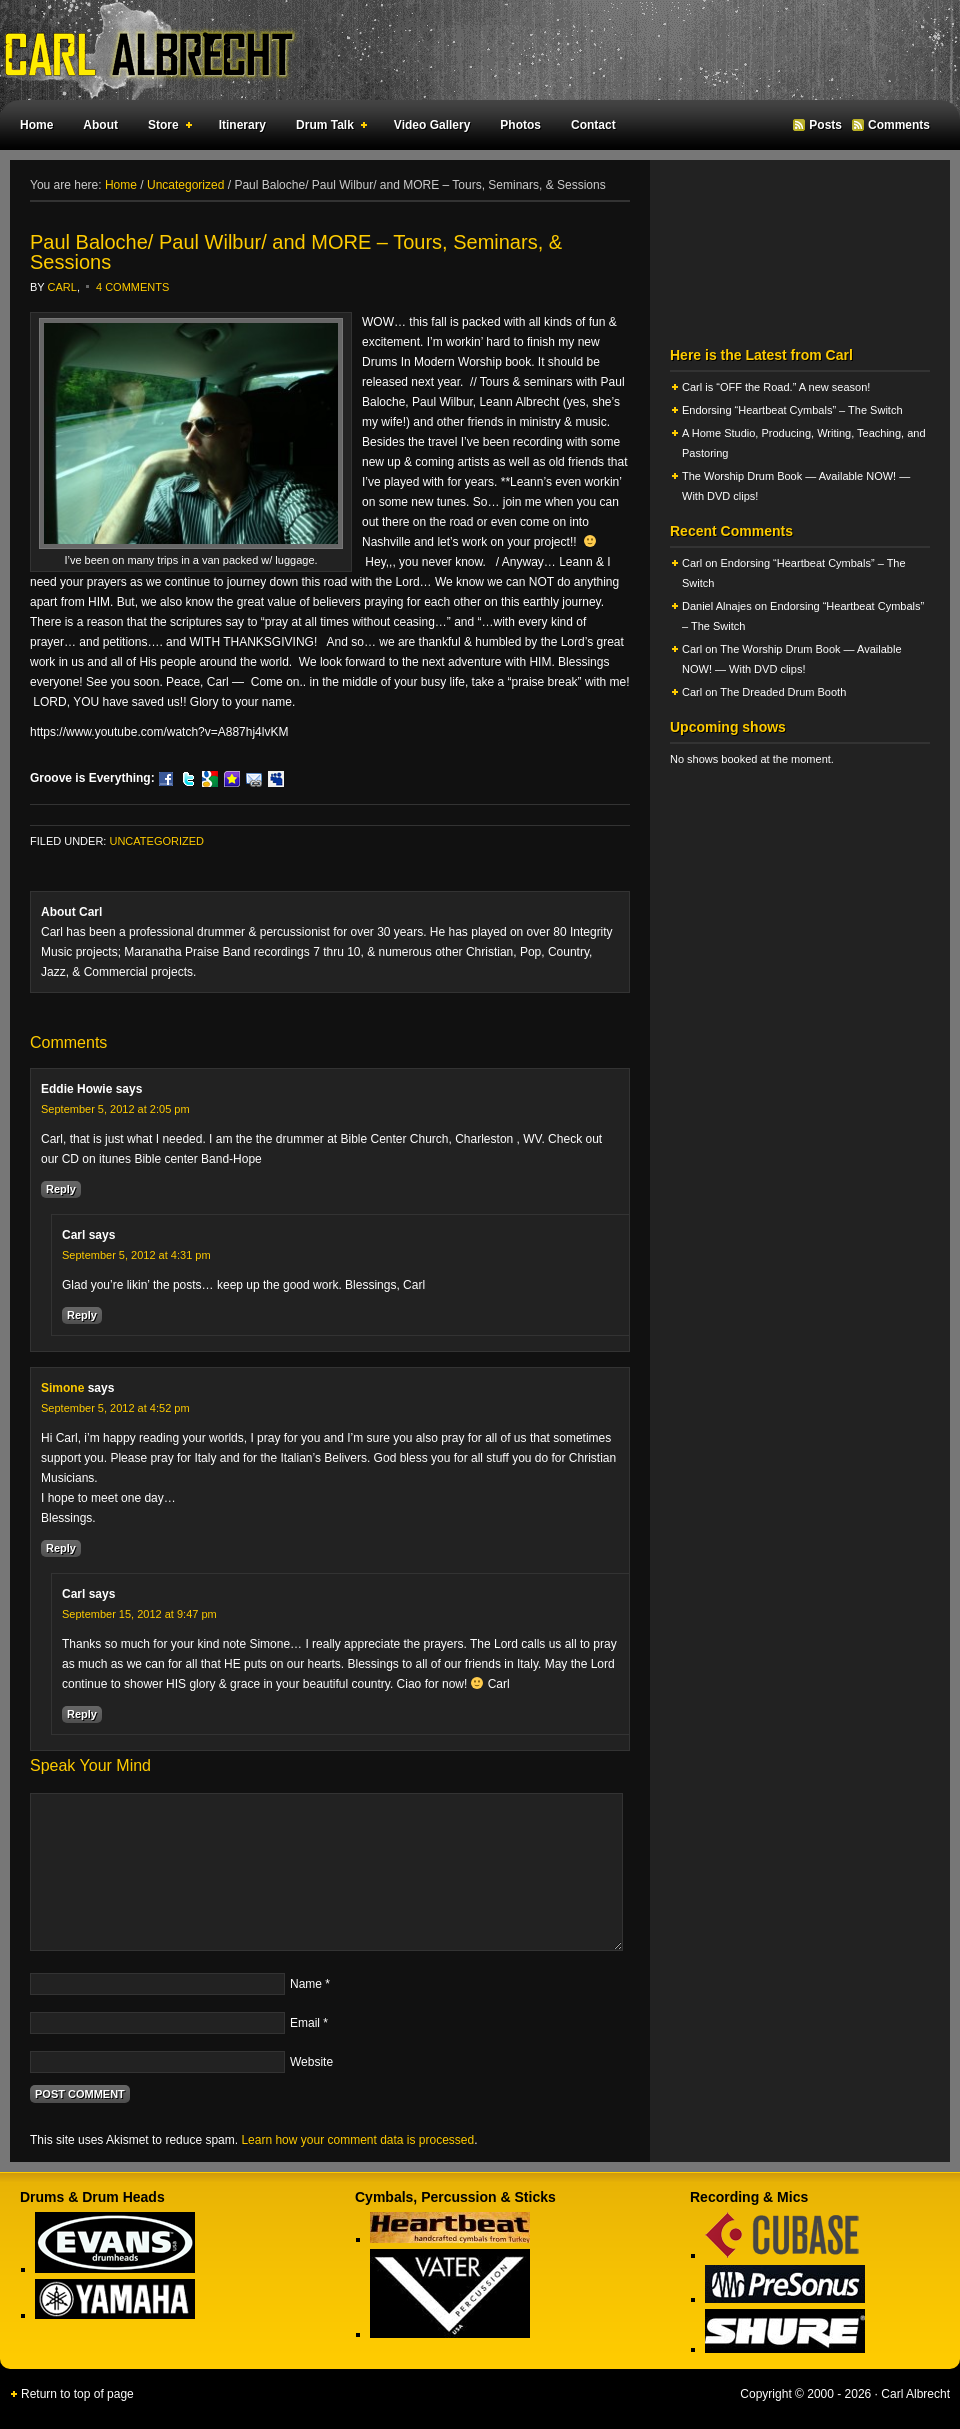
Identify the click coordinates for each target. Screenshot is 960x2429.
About (100, 125)
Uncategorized (156, 841)
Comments (899, 125)
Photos (520, 125)
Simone (62, 1388)
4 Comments (132, 287)
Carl (62, 287)
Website (311, 2062)
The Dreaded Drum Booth (783, 692)
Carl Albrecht (470, 50)
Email (305, 2023)
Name (306, 1984)
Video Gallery (432, 125)
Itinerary (242, 125)
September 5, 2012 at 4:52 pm (115, 1408)
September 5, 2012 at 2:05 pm (115, 1109)
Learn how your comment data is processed (357, 2140)
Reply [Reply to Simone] (61, 1548)
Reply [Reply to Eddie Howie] (61, 1189)
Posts (825, 125)
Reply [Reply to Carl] (82, 1315)
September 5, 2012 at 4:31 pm (136, 1255)
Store (166, 128)
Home (36, 125)
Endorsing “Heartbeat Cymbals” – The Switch (792, 410)
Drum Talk (327, 128)
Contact (593, 125)
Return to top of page (77, 2394)
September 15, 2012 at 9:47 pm (139, 1614)
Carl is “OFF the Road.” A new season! (776, 387)
